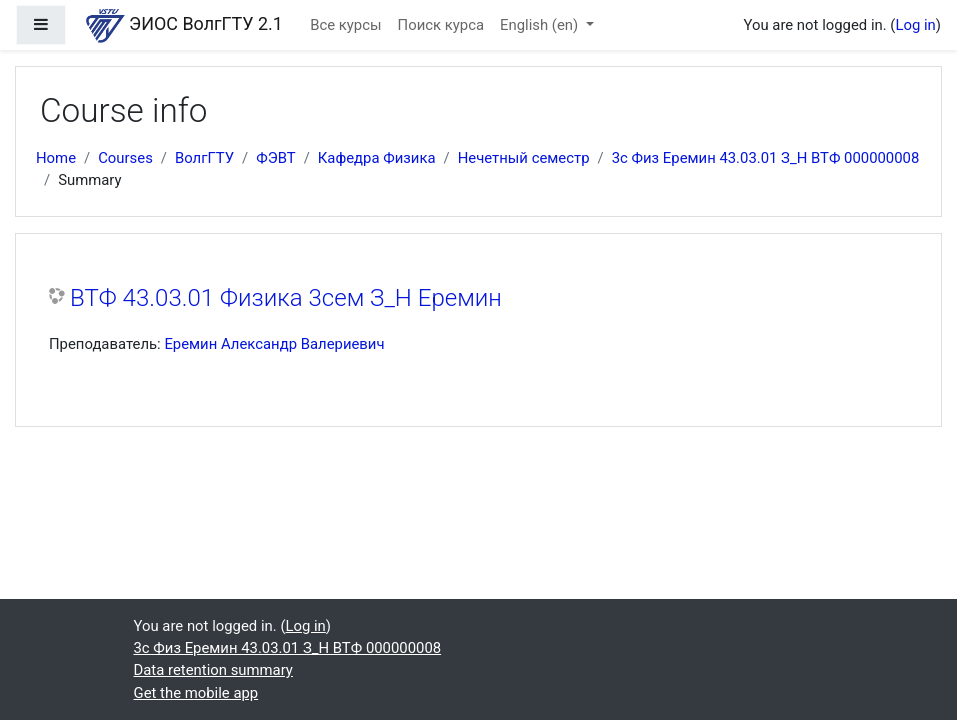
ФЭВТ (275, 158)
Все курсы (345, 25)
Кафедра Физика (377, 158)
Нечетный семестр (524, 158)
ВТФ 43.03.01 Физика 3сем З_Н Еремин (286, 298)
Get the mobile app (196, 693)
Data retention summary (213, 670)
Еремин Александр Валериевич (274, 344)
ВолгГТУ (204, 158)
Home (56, 158)
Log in (915, 25)
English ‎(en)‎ (541, 25)
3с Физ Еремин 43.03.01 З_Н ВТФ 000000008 (766, 158)
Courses (125, 158)
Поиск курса (441, 25)
